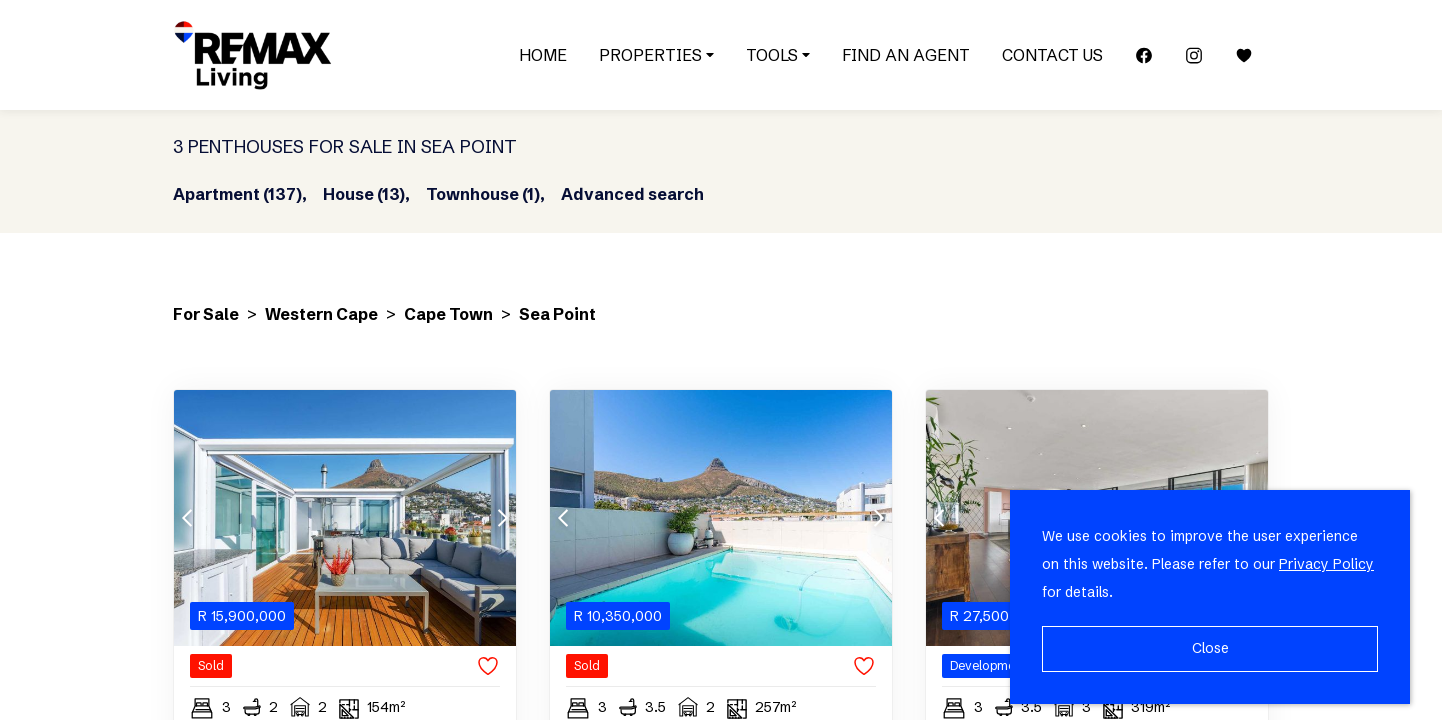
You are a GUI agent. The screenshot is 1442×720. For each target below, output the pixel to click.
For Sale (206, 314)
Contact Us (1052, 55)
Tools (778, 55)
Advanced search (632, 194)
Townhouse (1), (485, 194)
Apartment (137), (240, 194)
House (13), (366, 194)
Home (543, 55)
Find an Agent (906, 55)
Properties (656, 55)
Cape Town (448, 314)
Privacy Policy (1326, 564)
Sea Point (557, 314)
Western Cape (321, 314)
